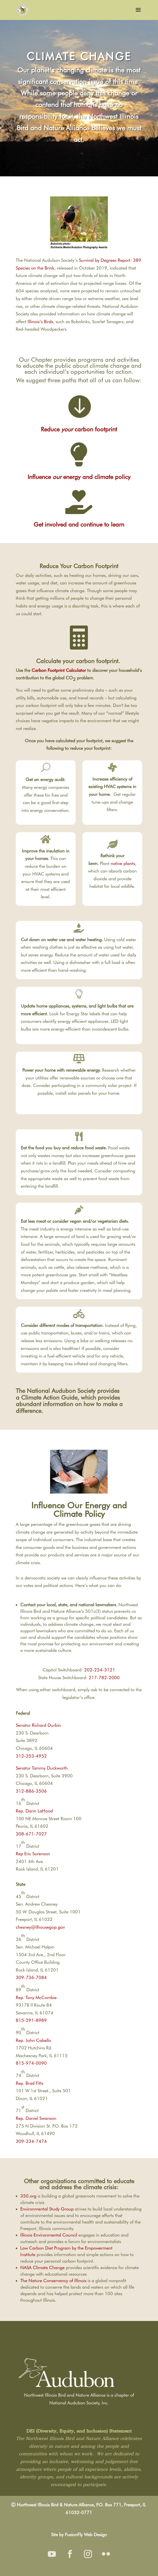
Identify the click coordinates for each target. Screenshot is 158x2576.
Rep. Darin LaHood (34, 1810)
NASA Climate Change (42, 2267)
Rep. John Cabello (33, 2040)
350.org (28, 2195)
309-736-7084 (31, 1977)
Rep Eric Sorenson (33, 1853)
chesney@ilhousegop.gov (40, 1927)
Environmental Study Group (47, 2209)
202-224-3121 (99, 1669)
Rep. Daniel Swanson (36, 2118)
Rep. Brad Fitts (29, 2083)
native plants (123, 863)
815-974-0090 (31, 2063)
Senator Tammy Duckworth (42, 1768)
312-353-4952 (31, 1756)
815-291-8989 (31, 2020)
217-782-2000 (104, 1677)
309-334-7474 (31, 2141)
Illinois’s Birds (40, 321)
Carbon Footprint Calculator (59, 670)
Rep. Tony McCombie (36, 1997)
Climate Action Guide (49, 1397)
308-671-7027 (31, 1833)
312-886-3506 (31, 1791)
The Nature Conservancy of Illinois (53, 2280)
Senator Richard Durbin (38, 1725)
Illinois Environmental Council (48, 2235)
